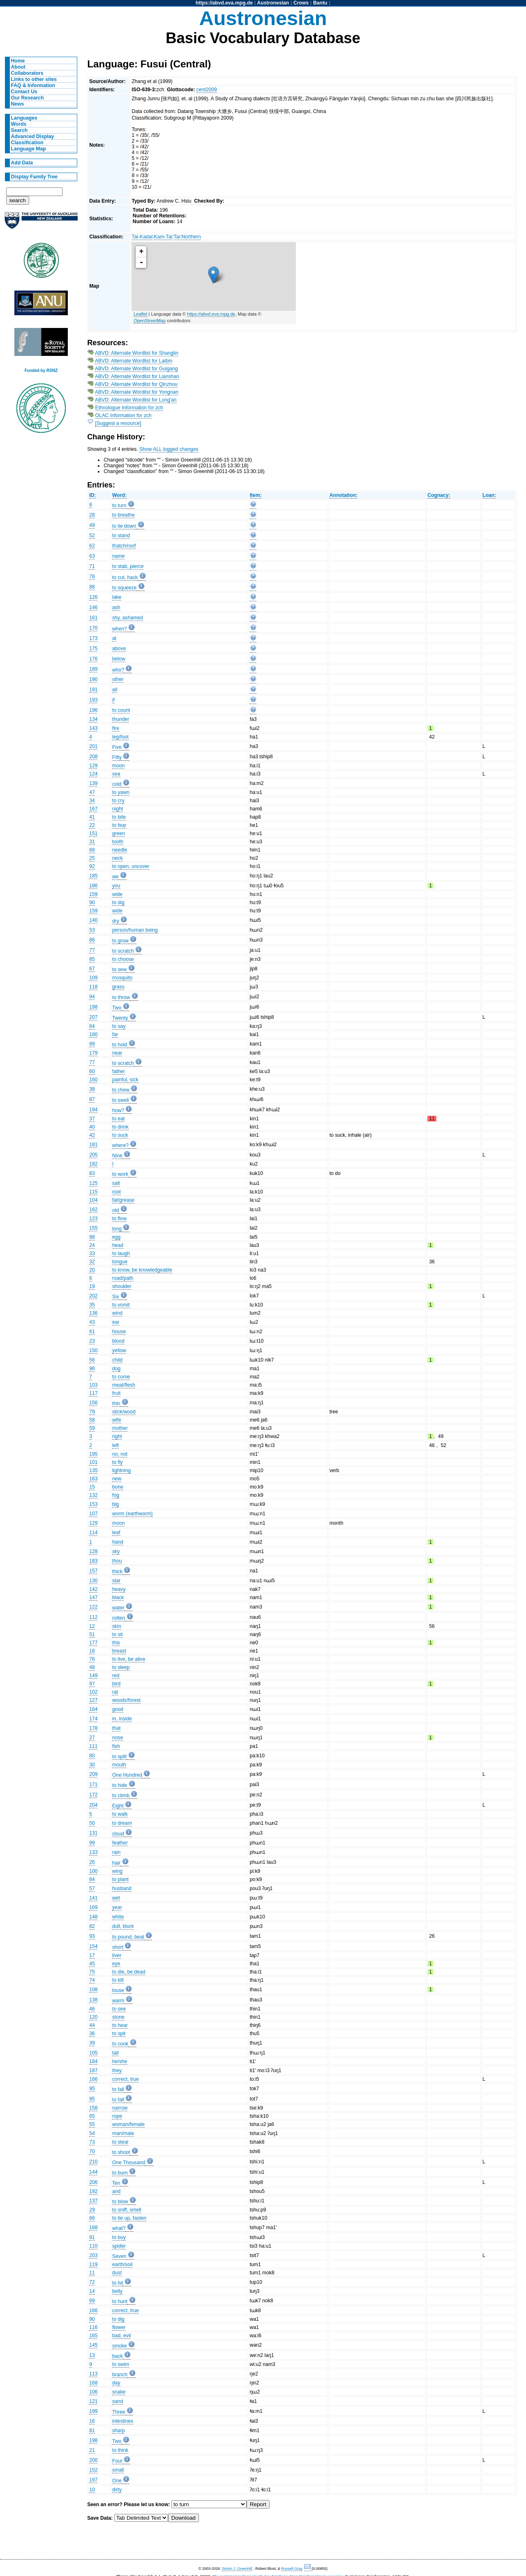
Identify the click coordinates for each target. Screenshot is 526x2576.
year (117, 1907)
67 (92, 969)
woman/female (128, 2124)
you (116, 886)
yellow (119, 1350)
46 (92, 2009)
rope (117, 2116)
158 (93, 2108)
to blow (120, 2201)
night (117, 809)
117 (93, 1393)
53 (92, 930)
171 (93, 1784)
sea (116, 774)
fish (116, 1746)
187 (93, 2070)
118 (93, 987)
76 (92, 1659)
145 (93, 2345)
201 (93, 746)
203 (93, 2255)
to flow (119, 1218)
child (117, 1360)
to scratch (123, 951)
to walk (120, 1814)
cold (116, 784)
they (117, 2070)
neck (117, 858)
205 (93, 1155)
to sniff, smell (126, 2210)
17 (92, 1955)
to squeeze (124, 588)
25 (92, 858)
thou (117, 1561)
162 (93, 1209)
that (116, 1728)
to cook (120, 2044)
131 (93, 1833)
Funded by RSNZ (41, 370)
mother (120, 1428)
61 (92, 1331)
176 (93, 659)
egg (116, 1237)
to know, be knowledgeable (142, 1270)
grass (118, 987)
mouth (119, 1765)
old (115, 1210)
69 (92, 2301)
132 (93, 1495)
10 (92, 2490)
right (117, 1436)
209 (93, 1774)
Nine (117, 1156)
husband (122, 1888)
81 (92, 2430)
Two (116, 1008)
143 (93, 728)
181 (93, 1144)
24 (92, 1245)
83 (92, 1173)
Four (117, 2461)
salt (116, 1183)
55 (92, 2124)
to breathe (123, 515)
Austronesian (273, 3)
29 (92, 2210)
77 (92, 950)
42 (92, 1135)
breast (119, 1651)
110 (93, 2246)
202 (93, 1296)
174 (93, 1719)
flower (118, 2327)
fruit (116, 1393)
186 (93, 886)
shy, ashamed (127, 618)
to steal (120, 2142)
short (117, 1947)
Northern (191, 237)
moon (118, 766)
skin (116, 1626)
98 (92, 1237)
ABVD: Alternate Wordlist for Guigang (136, 369)
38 (92, 1089)
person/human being (135, 930)
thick (117, 1571)
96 (92, 1368)
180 (93, 1034)
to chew (120, 1090)
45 (92, 1964)
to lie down (124, 526)
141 (93, 1898)
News (17, 104)
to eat (118, 1119)
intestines (122, 2421)
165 (93, 2335)
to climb (120, 1795)
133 (93, 1852)
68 (92, 850)
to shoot (121, 2152)
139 (93, 783)
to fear (119, 825)
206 (93, 2182)
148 (93, 1917)
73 (92, 2142)
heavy (118, 1589)
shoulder (122, 1286)
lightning (121, 1470)
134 (93, 719)
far (115, 1034)
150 (93, 1350)
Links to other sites (34, 79)
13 (92, 2355)
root (116, 1192)
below (118, 659)
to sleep (121, 1667)
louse (118, 1990)
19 (92, 1286)
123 (93, 1218)
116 (93, 2327)
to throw (121, 997)
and (116, 2191)
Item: (256, 495)
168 (93, 2383)
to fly (117, 1462)
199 (93, 2411)
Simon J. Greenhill (237, 2569)
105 (93, 2053)
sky (116, 1551)
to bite (119, 817)
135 (93, 1470)
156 (93, 1403)
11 (92, 2273)
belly (117, 2291)
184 (93, 2061)
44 (92, 2025)
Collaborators (27, 73)
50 (92, 1823)
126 (93, 597)
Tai (177, 237)
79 (92, 1412)
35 (92, 1305)
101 (93, 1462)
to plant (120, 1879)
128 (93, 1551)
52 (92, 535)
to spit (118, 2033)
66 (92, 2218)
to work (120, 1174)
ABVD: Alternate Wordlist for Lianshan (137, 376)
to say (118, 1026)
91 (92, 2237)
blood (118, 1341)
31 (92, 842)
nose (117, 1737)
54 (92, 2133)
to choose (123, 959)
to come (121, 1377)
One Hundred (127, 1775)
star (116, 1580)
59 (92, 1428)
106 (93, 2392)
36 (92, 2033)
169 (93, 1907)
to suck (120, 1135)
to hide (119, 1785)
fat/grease (123, 1200)
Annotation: (344, 495)
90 (92, 902)
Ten (116, 2183)
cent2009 (206, 89)
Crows (301, 3)
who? (118, 670)
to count (121, 710)
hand (117, 1542)
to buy (119, 2237)
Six (115, 1297)
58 (92, 1420)
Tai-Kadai (142, 237)
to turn (119, 505)
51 (92, 1634)
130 (93, 1580)
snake (118, 2392)
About (18, 67)
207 (93, 1017)
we (115, 876)
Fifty (117, 757)
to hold (119, 1045)
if (113, 700)
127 (93, 1700)
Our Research (27, 98)
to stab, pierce (127, 566)
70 (92, 2151)
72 (92, 2282)
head (117, 1245)
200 (93, 2460)
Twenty (120, 1018)
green (118, 833)
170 (93, 628)
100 (93, 1871)
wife (116, 1420)
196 (93, 710)
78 (92, 576)
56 (92, 1360)
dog (116, 1368)
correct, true (125, 2079)
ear (116, 1322)
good (117, 1709)
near (117, 1053)
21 (92, 2450)
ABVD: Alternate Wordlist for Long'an (136, 400)
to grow (120, 941)
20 (92, 1270)
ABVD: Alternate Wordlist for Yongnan (136, 392)
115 (93, 1192)
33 (92, 1253)
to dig (118, 902)
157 (93, 1571)
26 (92, 1862)
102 (93, 1692)
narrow (119, 2108)
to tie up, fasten (129, 2218)
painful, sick (125, 1080)
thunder (120, 719)
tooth (117, 842)
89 (92, 1044)
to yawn (120, 792)
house (119, 1331)
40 (92, 1127)
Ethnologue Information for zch (129, 408)
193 (93, 700)
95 (92, 2088)
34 (92, 800)
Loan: (489, 495)
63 (92, 556)
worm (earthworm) (132, 1514)
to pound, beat (128, 1937)
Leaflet (140, 314)
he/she (119, 2061)
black (118, 1597)
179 (93, 1053)
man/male (123, 2133)
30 (92, 1765)
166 (93, 2079)
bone (117, 1487)
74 (92, 1980)
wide (117, 894)
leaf (116, 1532)
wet (116, 1898)
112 (93, 1617)
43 (92, 1322)
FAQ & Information (33, 85)
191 (93, 689)
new (116, 1479)
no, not (119, 1454)
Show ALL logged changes (168, 449)
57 (92, 1888)
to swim (120, 2364)
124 (93, 774)
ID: (92, 495)
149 (93, 1675)
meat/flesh (123, 1385)
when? (119, 629)
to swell (120, 1100)
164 (93, 1709)
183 (93, 1561)
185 (93, 876)
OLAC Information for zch (123, 415)
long (117, 1229)
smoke (119, 2346)
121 (93, 2401)
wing (117, 1871)
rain (116, 1852)
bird (116, 1684)
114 (93, 1532)
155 (93, 1228)
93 (92, 1936)
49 (92, 525)
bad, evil (121, 2335)
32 (92, 1262)
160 (93, 1080)
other (118, 679)
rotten (118, 1618)
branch (119, 2374)
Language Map (28, 149)
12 (92, 1626)
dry (115, 921)
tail (115, 2053)
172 (93, 1795)
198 (93, 1007)
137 (93, 2201)
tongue (119, 1262)
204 (93, 1805)
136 (93, 1313)
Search (19, 130)
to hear (120, 2025)
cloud (118, 1834)
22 (92, 825)
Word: (119, 495)
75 (92, 1972)
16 (92, 2421)
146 (93, 607)
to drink (120, 1127)
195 (93, 1454)
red (116, 1675)
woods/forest (126, 1700)
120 (93, 2017)
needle (119, 850)
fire (115, 728)
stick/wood (124, 1412)
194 (93, 1110)
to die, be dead (128, 1972)
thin (116, 1403)
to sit (117, 1634)
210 (93, 2162)
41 (92, 817)
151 (93, 833)
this (116, 1643)
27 (92, 1737)
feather (120, 1843)
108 (93, 1989)
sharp (118, 2430)
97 (92, 1684)
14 (92, 2291)
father (118, 1071)
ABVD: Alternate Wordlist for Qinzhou (136, 384)
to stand (121, 535)
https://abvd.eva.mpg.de (224, 3)
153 (93, 1504)
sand (117, 2401)
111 (93, 1746)
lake (116, 597)
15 (92, 1487)
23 (92, 1341)
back (117, 2356)
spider (119, 2246)
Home (18, 61)
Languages (24, 118)
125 (93, 1183)
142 (93, 1589)
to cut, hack (125, 577)
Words (19, 124)
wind (117, 1313)
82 (92, 1926)
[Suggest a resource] (118, 423)
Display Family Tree (34, 177)
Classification (27, 142)
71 (92, 566)
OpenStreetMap (150, 320)
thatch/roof (124, 546)
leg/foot (120, 737)
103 (93, 1385)
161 (93, 618)
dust (117, 2273)
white (118, 1917)
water (118, 1608)
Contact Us (24, 92)
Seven (119, 2256)
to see (119, 2009)
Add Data (22, 163)
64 (92, 1026)
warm (118, 2001)
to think (120, 2450)
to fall (118, 2089)
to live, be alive (128, 1659)
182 (93, 1164)
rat (115, 1692)
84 (92, 1879)
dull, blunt (123, 1926)
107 (93, 1514)
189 (93, 669)
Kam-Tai (163, 237)
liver (116, 1955)
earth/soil (122, 2264)
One (117, 2481)
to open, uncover (131, 866)
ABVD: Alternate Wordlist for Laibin (133, 361)
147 (93, 1597)
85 (92, 959)
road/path (122, 1278)
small (118, 2470)
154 (93, 1946)
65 (92, 2116)
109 (93, 978)
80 (92, 1756)
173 (93, 638)
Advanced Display (32, 136)
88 (92, 587)
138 (93, 2000)
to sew (119, 969)
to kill (118, 1980)
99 (92, 1843)
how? (118, 1110)
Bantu (320, 3)
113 (93, 2374)
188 (93, 2227)
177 (93, 1643)
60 (92, 1071)
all (114, 689)
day (116, 2383)
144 (93, 2172)
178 (93, 1728)
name (118, 556)
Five (117, 747)
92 (92, 866)
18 (92, 1651)
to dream (122, 1823)
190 (93, 679)
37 (92, 1119)
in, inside (122, 1719)
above (119, 648)
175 (93, 648)
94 (92, 996)
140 (93, 920)
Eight (118, 1806)
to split (119, 1756)
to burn (120, 2173)
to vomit (121, 1305)
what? (118, 2228)
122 (93, 1607)
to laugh (121, 1253)
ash (116, 607)
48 (92, 1667)
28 (92, 515)
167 (93, 809)
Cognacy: (438, 495)
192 (93, 2191)
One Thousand (128, 2162)
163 (93, 1479)
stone (118, 2017)
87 (92, 1099)
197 (93, 2480)
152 (93, 2470)
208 (93, 756)
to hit (117, 2283)
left (115, 1445)
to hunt (119, 2301)
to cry (118, 800)
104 (93, 1200)
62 (92, 546)
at (114, 638)
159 (93, 894)
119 (93, 2264)
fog (115, 1495)
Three (118, 2412)
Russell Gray (291, 2569)
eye (116, 1964)
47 (92, 792)
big (115, 1504)
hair (116, 1863)
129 (93, 766)
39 (92, 2043)
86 (92, 940)
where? (120, 1145)
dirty (117, 2490)
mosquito (122, 978)
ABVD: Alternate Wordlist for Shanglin (136, 353)
